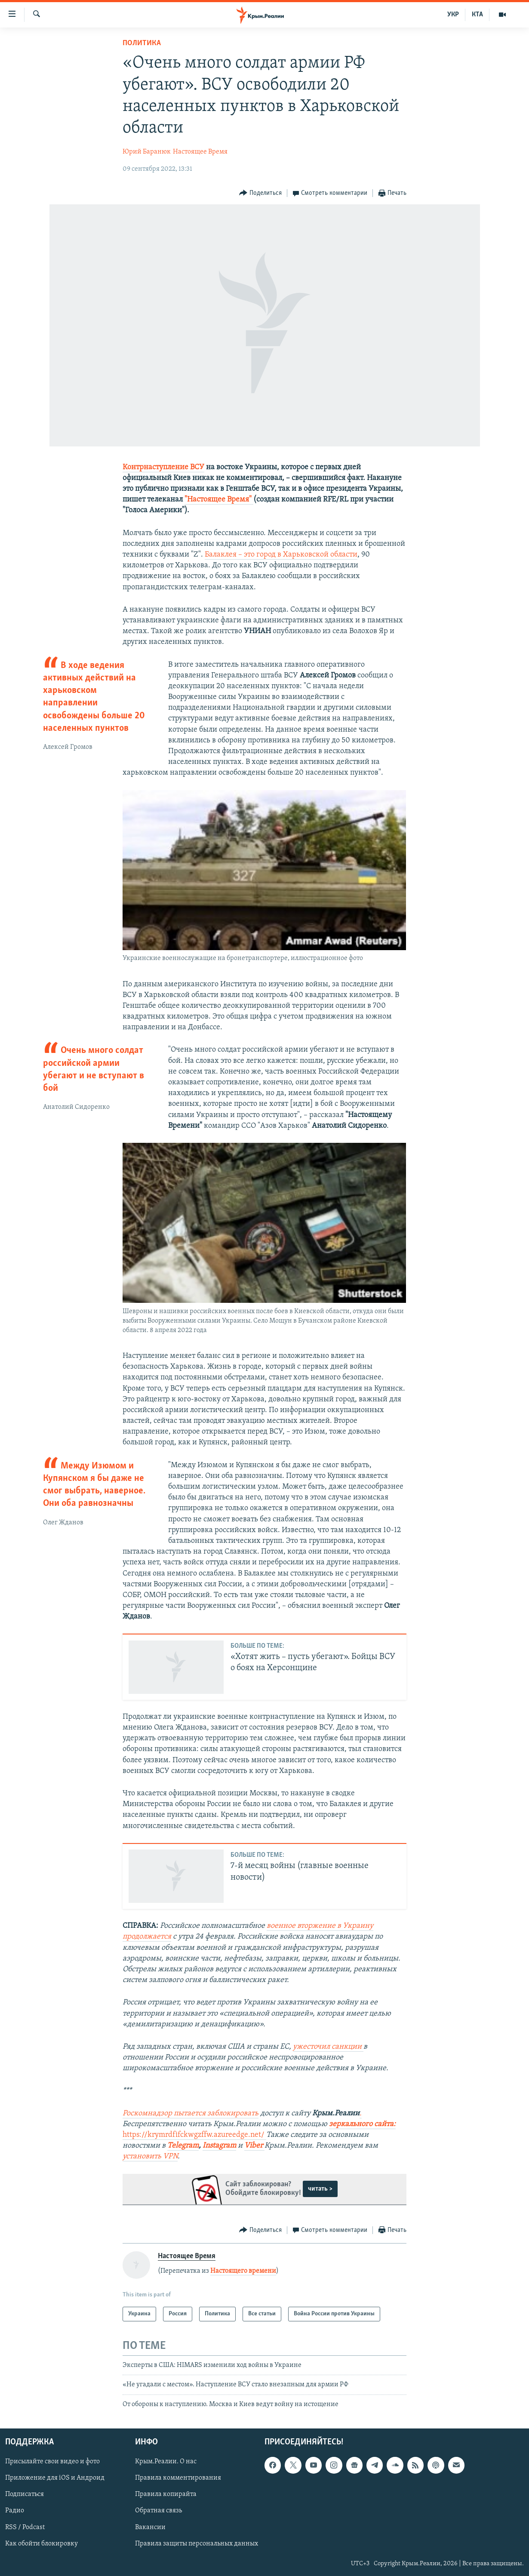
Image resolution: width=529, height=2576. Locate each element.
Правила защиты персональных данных (196, 2543)
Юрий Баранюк (147, 151)
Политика (142, 43)
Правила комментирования (178, 2478)
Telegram (183, 2146)
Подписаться (24, 2494)
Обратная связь (158, 2511)
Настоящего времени (243, 2271)
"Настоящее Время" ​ (219, 500)
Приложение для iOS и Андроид (55, 2478)
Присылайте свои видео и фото (52, 2462)
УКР (453, 14)
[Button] (260, 193)
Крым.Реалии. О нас (166, 2462)
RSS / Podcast (25, 2527)
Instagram (219, 2146)
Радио (14, 2511)
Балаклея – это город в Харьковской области (281, 555)
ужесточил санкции (328, 2047)
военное (282, 1926)
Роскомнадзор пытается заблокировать (190, 2113)
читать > (320, 2188)
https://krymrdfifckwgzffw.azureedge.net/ (193, 2135)
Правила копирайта (166, 2494)
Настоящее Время (200, 151)
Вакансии (150, 2527)
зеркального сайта (361, 2124)
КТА (477, 14)
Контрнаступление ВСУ (163, 467)
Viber (254, 2146)
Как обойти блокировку (41, 2543)
